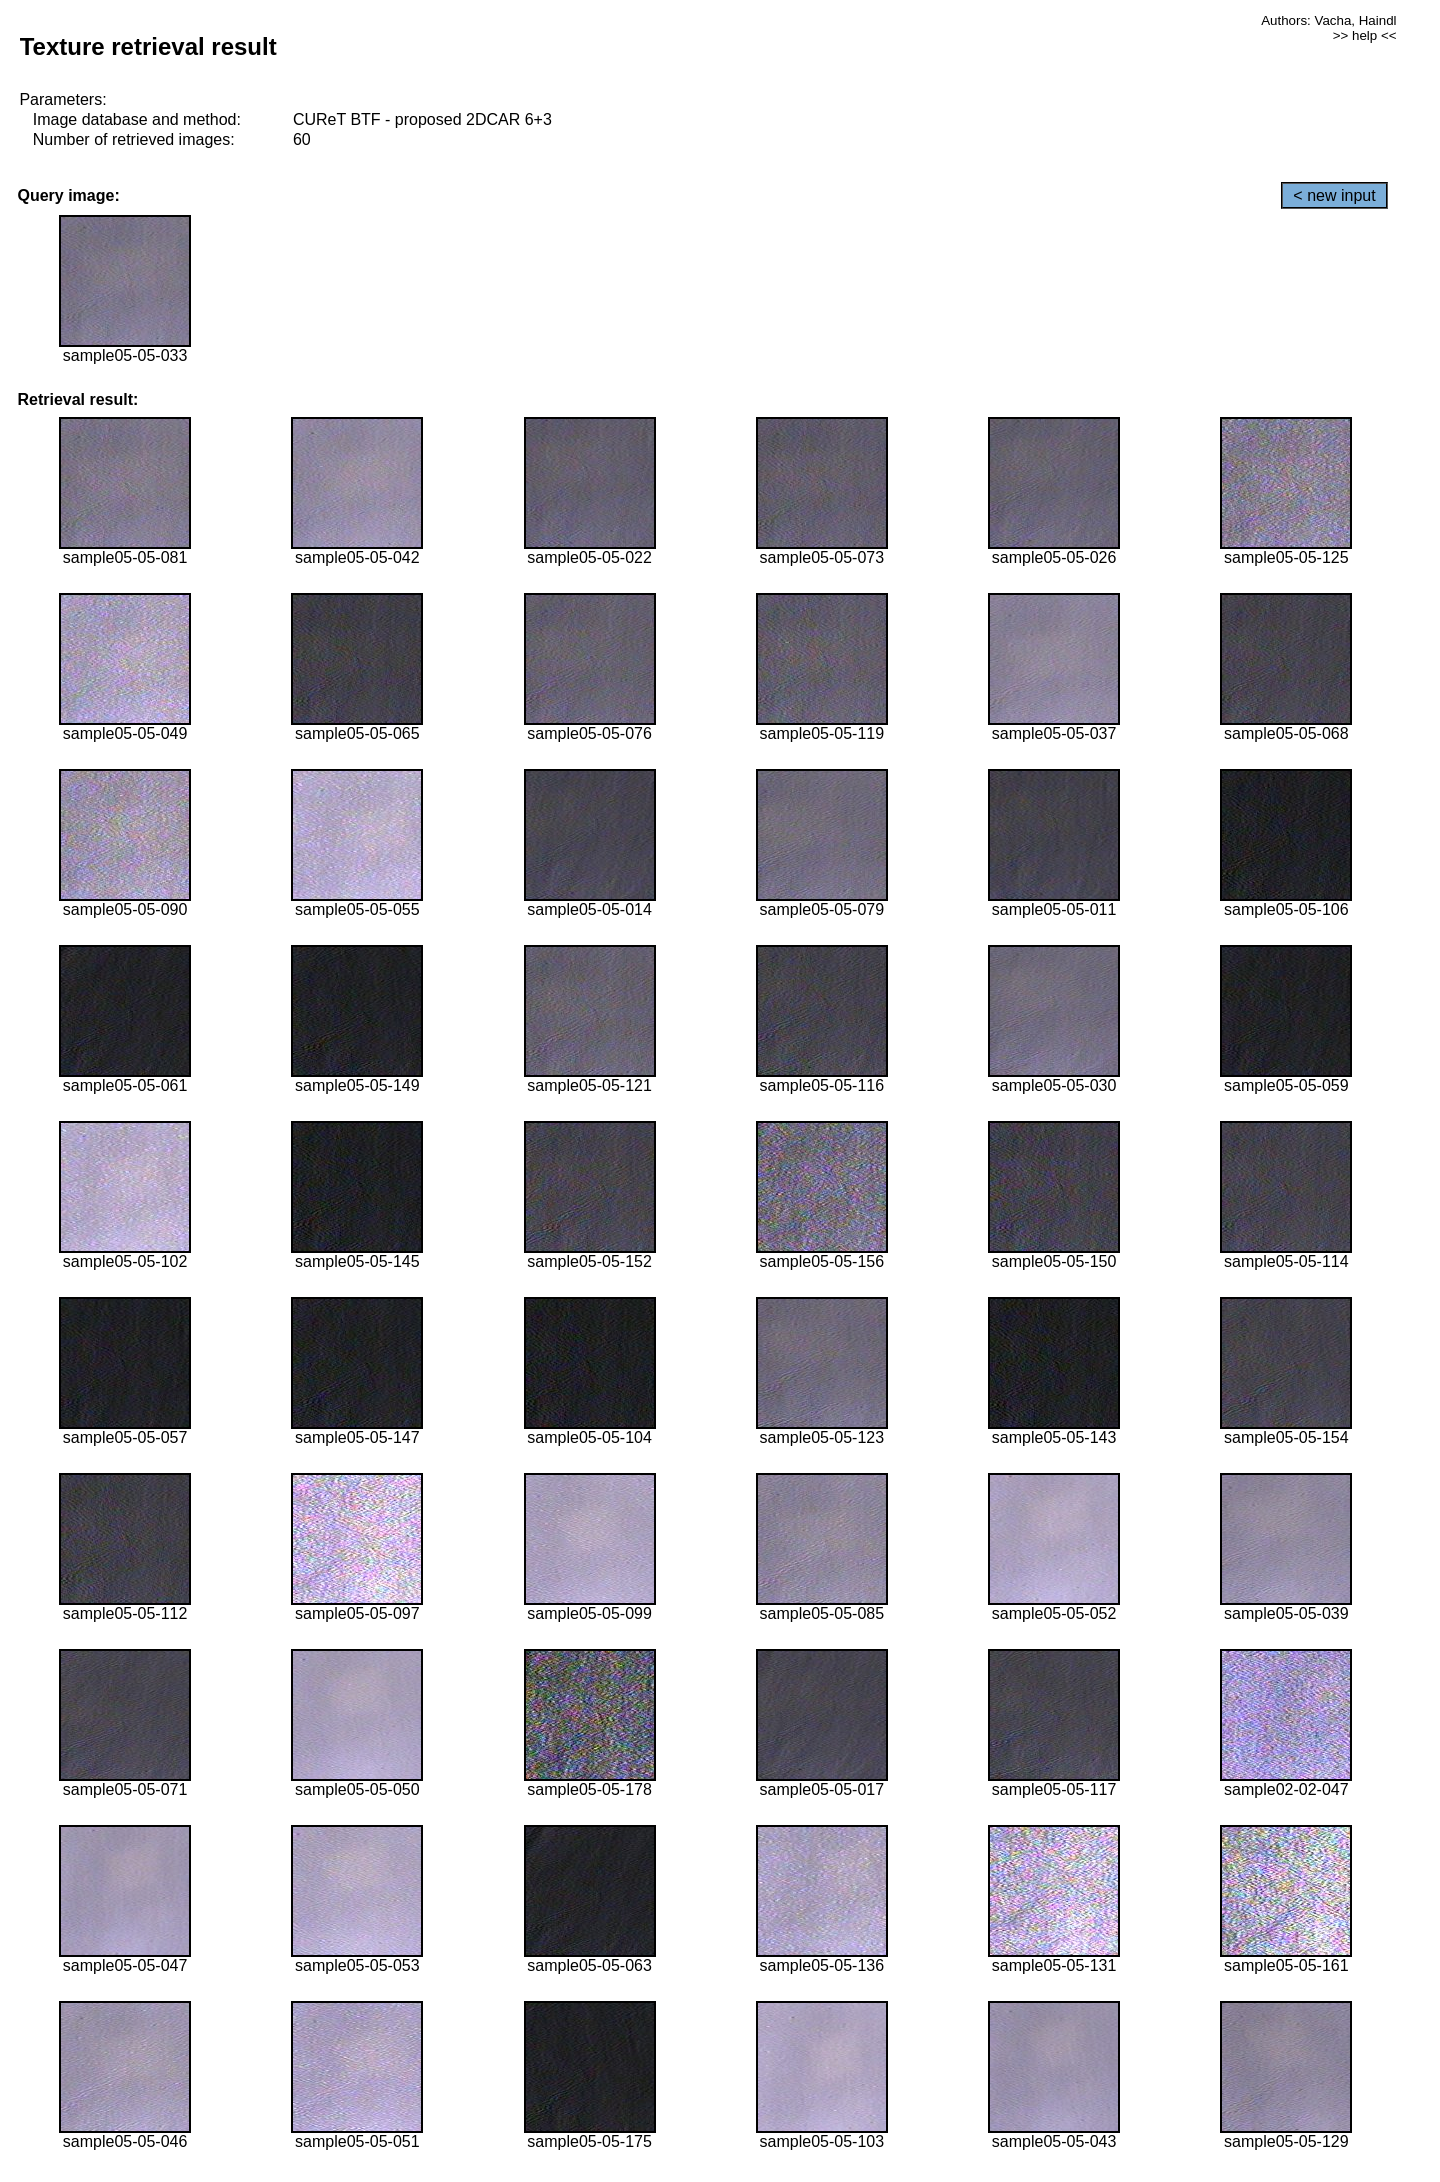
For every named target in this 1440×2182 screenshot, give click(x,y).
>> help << (1365, 35)
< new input (1334, 195)
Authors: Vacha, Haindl (1328, 20)
